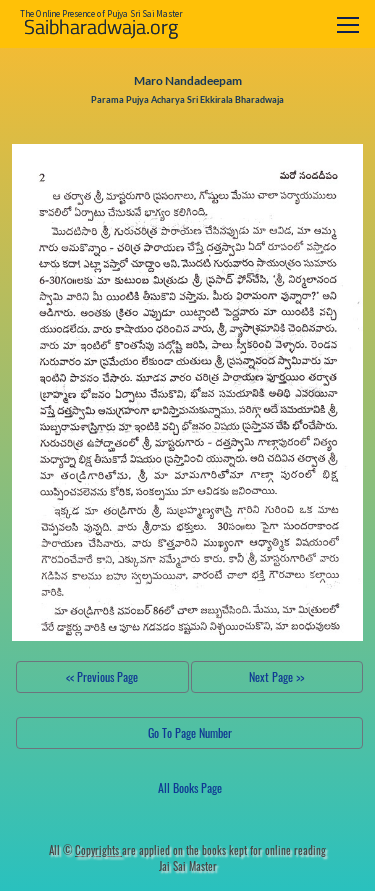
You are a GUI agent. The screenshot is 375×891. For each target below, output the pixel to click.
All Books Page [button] (190, 787)
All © (85, 850)
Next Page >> (276, 676)
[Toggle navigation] (348, 24)
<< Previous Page (102, 676)
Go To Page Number (190, 732)
